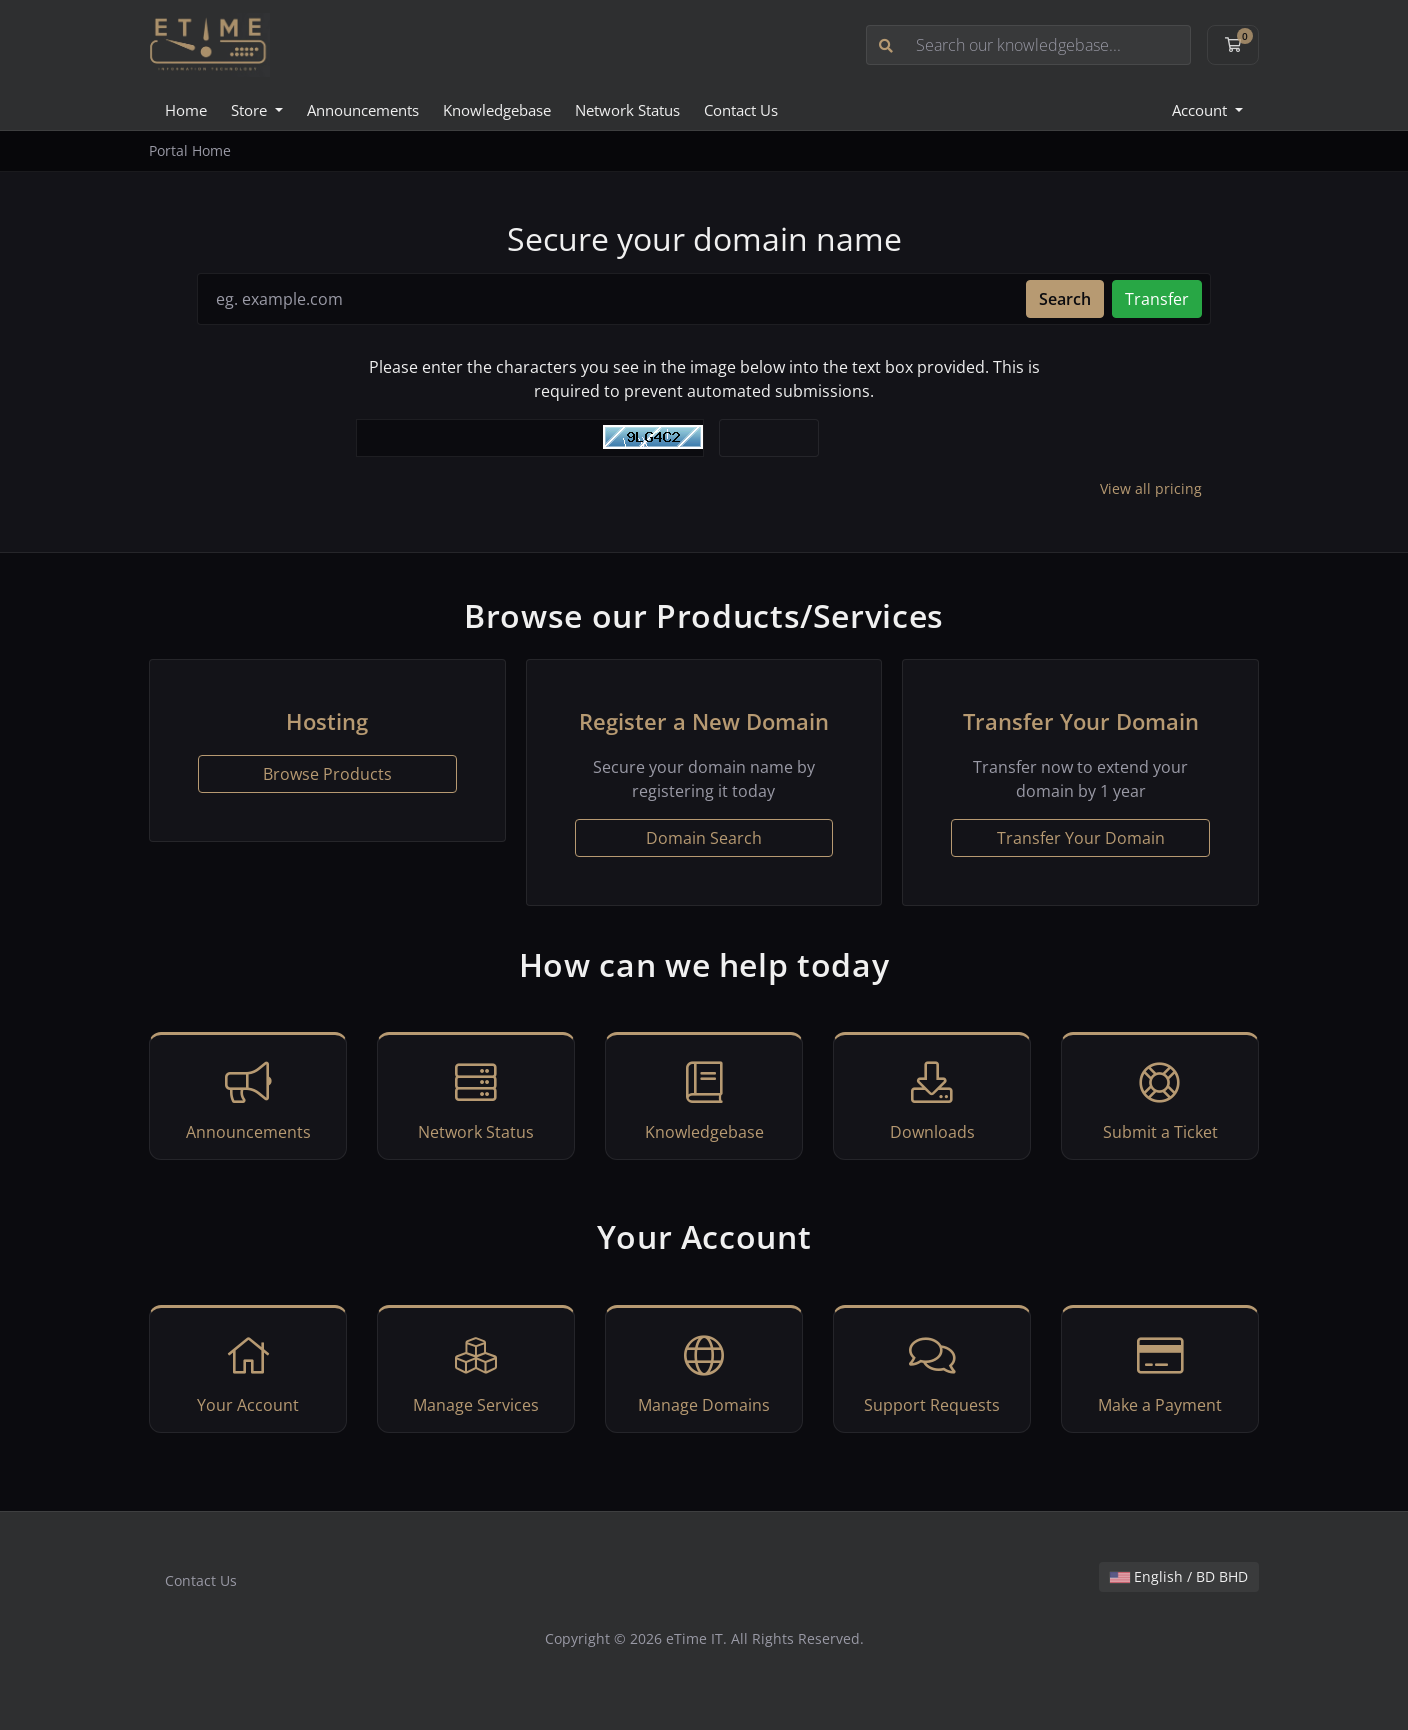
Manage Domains (704, 1372)
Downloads (932, 1099)
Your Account (248, 1372)
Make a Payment (1160, 1372)
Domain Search (704, 838)
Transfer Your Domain (1081, 838)
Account (1201, 110)
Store (251, 110)
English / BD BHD (1179, 1576)
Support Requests (932, 1372)
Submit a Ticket (1160, 1099)
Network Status (627, 110)
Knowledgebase (497, 110)
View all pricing (1151, 488)
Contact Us (741, 110)
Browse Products (327, 774)
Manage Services (476, 1372)
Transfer (1157, 299)
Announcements (363, 110)
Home (186, 110)
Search (1065, 299)
